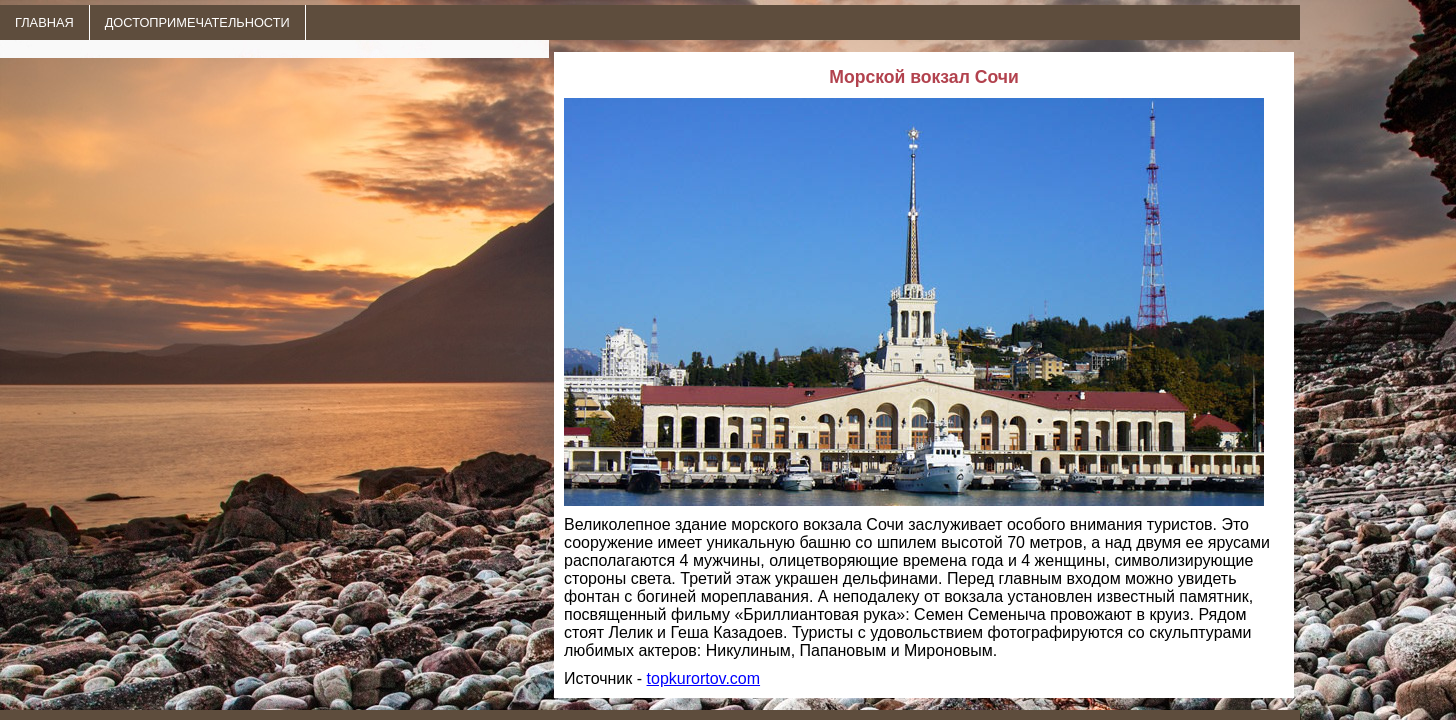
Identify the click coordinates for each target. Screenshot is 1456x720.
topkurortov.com (704, 678)
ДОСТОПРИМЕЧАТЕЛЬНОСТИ (197, 22)
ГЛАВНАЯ (44, 22)
